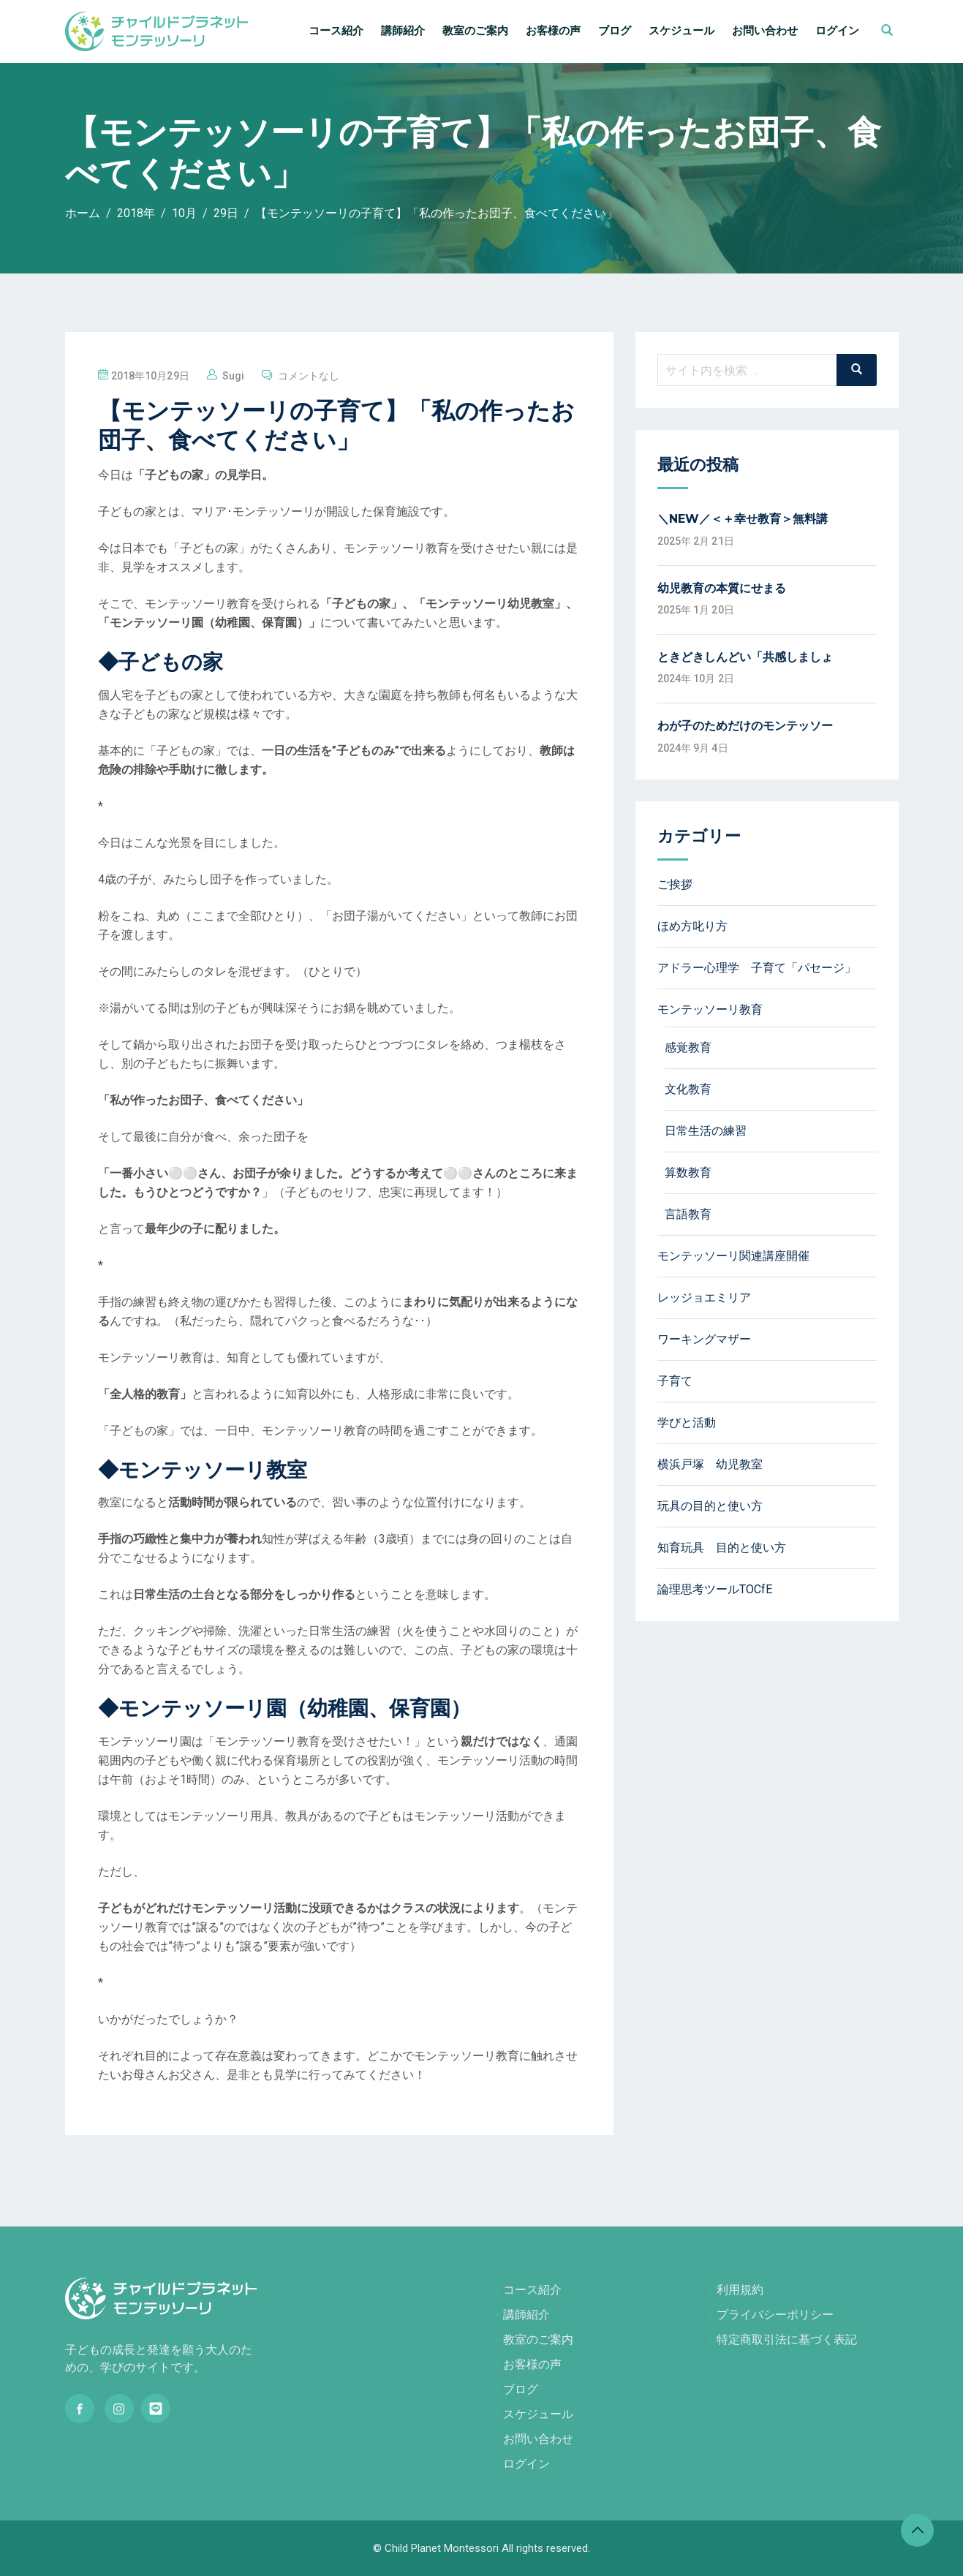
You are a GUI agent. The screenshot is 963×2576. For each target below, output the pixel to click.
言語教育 (688, 1214)
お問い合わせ (765, 30)
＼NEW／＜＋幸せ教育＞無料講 (742, 519)
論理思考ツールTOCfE (714, 1589)
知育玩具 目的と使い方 (721, 1548)
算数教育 (688, 1172)
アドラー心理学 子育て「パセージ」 (756, 968)
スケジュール (681, 30)
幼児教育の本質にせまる (721, 588)
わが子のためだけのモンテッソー (745, 726)
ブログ (614, 30)
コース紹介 (336, 30)
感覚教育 (688, 1047)
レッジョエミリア (704, 1297)
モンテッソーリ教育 (710, 1009)
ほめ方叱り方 (692, 926)
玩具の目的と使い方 (710, 1506)
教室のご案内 (475, 30)
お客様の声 (553, 30)
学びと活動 (686, 1422)
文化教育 (688, 1089)
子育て (674, 1381)
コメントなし (309, 376)
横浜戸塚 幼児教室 (710, 1464)
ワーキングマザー (704, 1339)
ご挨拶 (674, 884)
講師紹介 (403, 30)
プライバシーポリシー (775, 2315)
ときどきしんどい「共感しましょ (745, 657)
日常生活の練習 (706, 1131)
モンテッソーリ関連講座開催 (733, 1256)
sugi (233, 376)
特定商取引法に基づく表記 (787, 2339)
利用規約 (740, 2290)
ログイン (837, 30)
